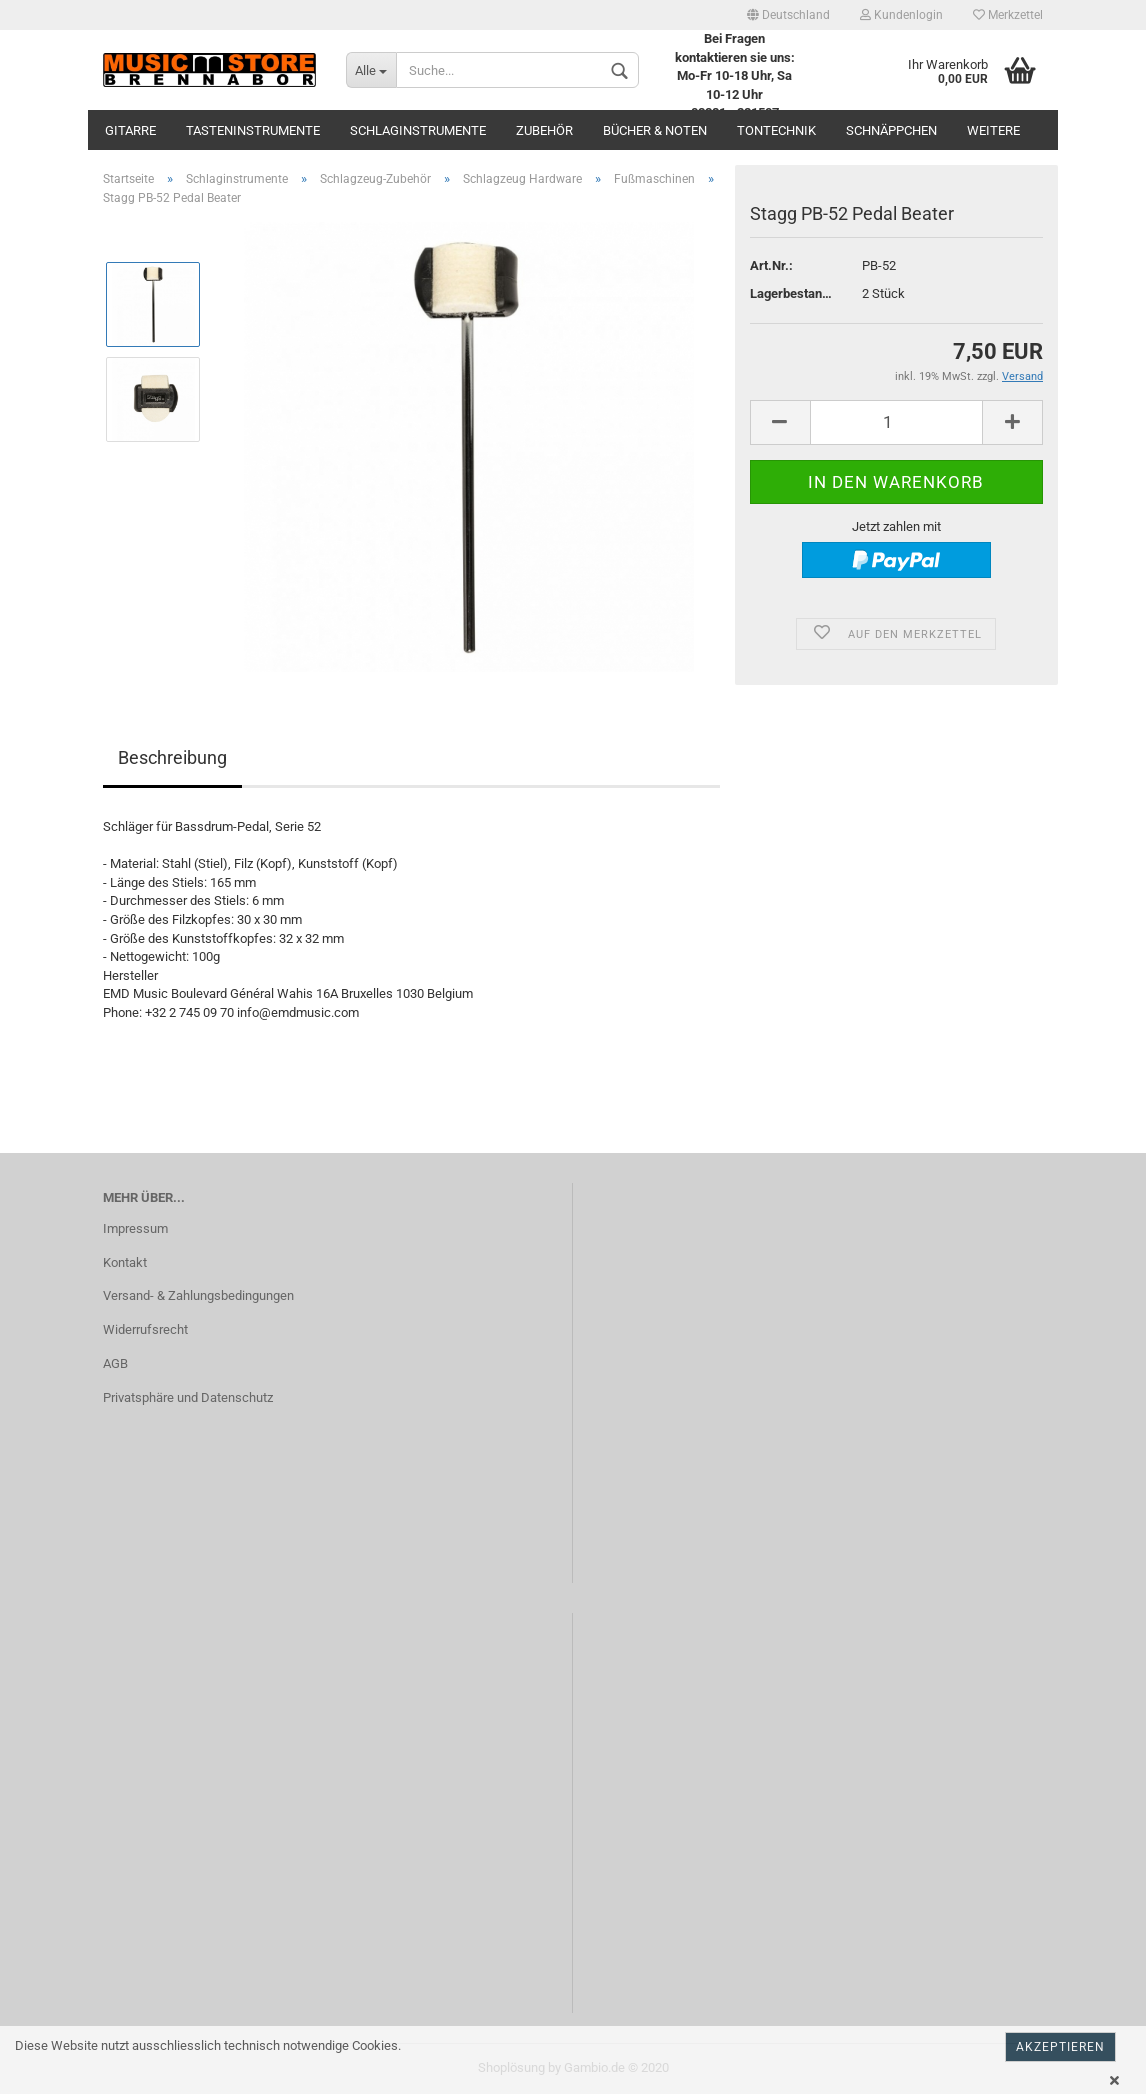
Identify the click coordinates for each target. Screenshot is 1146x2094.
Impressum (135, 1228)
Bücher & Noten (655, 130)
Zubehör (544, 130)
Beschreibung (172, 757)
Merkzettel (1008, 15)
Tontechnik (776, 130)
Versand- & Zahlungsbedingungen (198, 1295)
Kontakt (125, 1262)
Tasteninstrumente (253, 130)
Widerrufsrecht (145, 1329)
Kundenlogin (901, 15)
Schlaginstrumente (418, 130)
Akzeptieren (1060, 2047)
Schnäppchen (891, 130)
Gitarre (130, 130)
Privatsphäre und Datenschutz (188, 1397)
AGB (115, 1363)
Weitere (993, 130)
